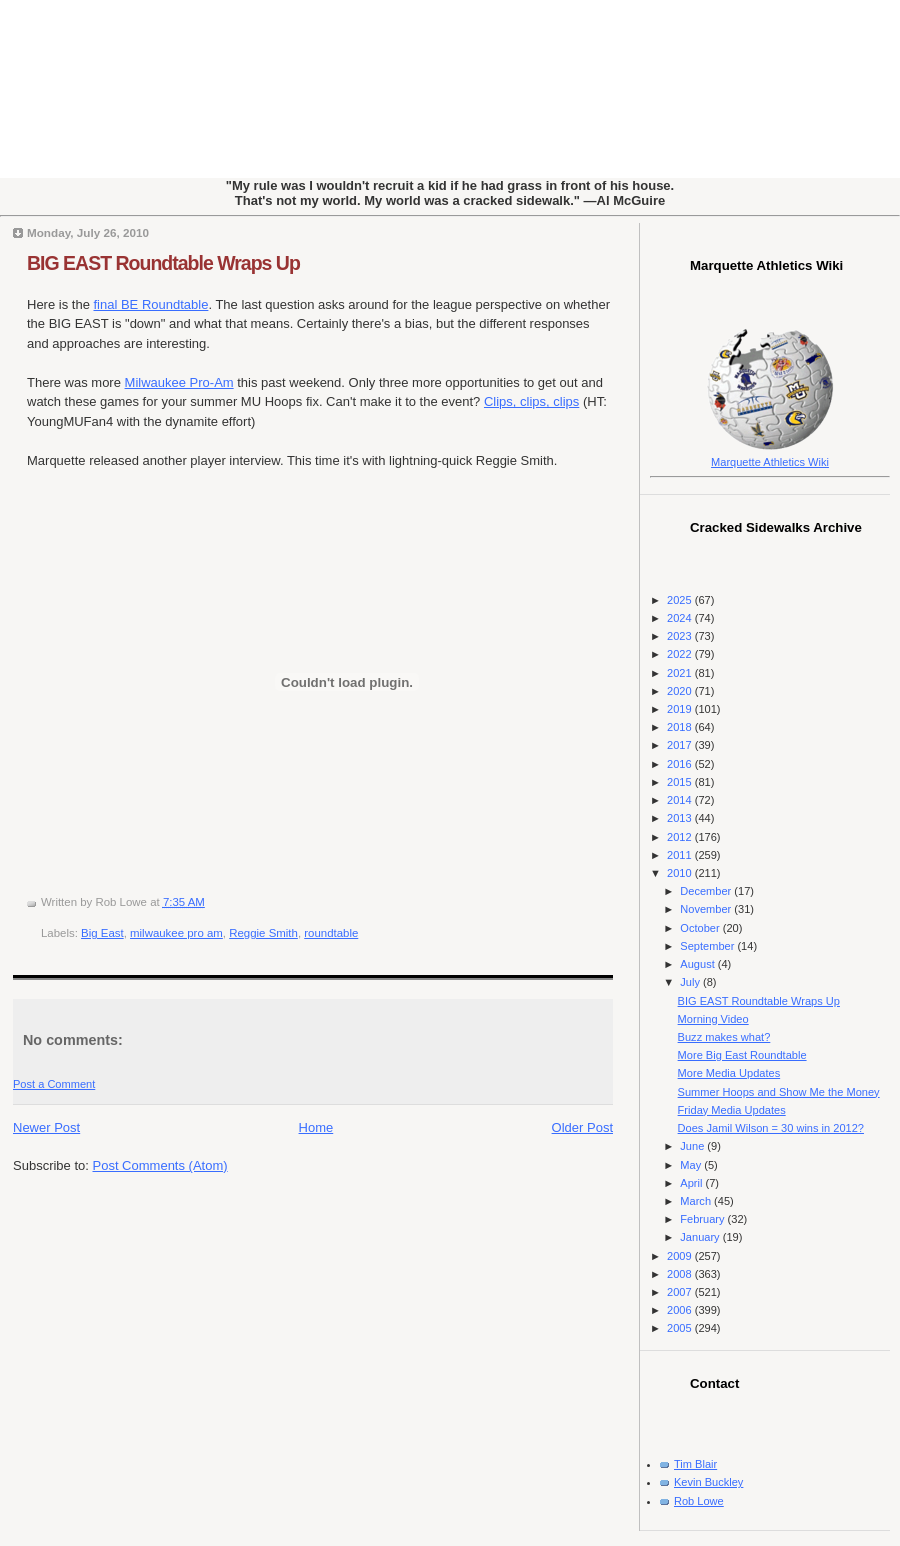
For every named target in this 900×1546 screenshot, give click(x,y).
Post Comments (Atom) (160, 1165)
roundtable (331, 933)
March (697, 1201)
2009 (681, 1256)
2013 (681, 818)
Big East (102, 933)
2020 (681, 691)
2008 (681, 1274)
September (708, 946)
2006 (681, 1310)
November (707, 909)
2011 (681, 855)
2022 (681, 654)
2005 (681, 1328)
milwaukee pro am (176, 933)
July (691, 982)
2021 (681, 673)
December (707, 891)
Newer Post (46, 1127)
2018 (681, 727)
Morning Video (713, 1019)
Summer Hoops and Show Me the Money (779, 1092)
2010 (681, 873)
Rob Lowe (699, 1501)
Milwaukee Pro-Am (179, 382)
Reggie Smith (263, 933)
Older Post (582, 1127)
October (701, 928)
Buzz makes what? (724, 1037)
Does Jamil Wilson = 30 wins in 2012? (771, 1128)
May (692, 1165)
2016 (681, 764)
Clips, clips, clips (531, 401)
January (701, 1237)
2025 (681, 600)
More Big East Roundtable (742, 1055)
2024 (681, 618)
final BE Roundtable (150, 304)
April (692, 1183)
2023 (681, 636)
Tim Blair (695, 1464)
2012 (681, 837)
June (693, 1146)
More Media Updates (729, 1073)
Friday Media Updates (732, 1110)
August (698, 964)
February (703, 1219)
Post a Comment (54, 1084)
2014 (681, 800)
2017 (681, 745)
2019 (681, 709)
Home (316, 1127)
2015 (681, 782)
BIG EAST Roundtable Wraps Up (163, 263)
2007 (681, 1292)
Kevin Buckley (708, 1482)
